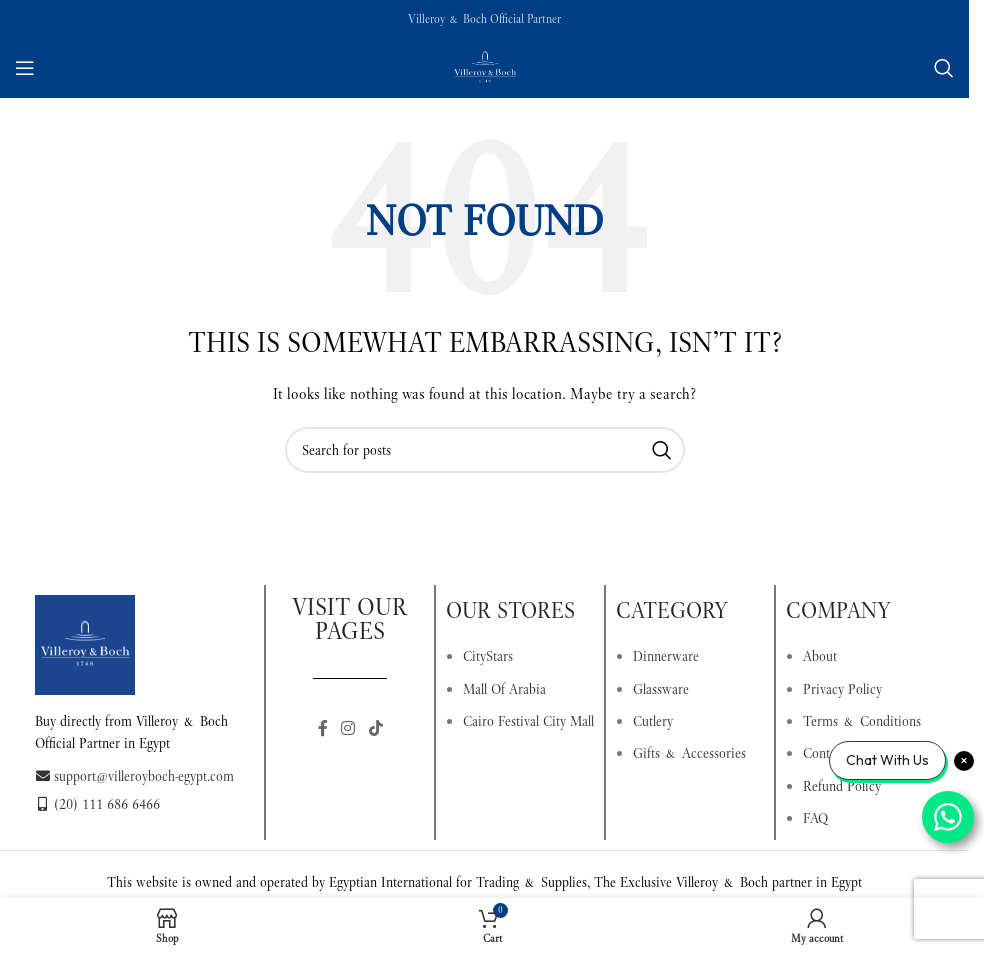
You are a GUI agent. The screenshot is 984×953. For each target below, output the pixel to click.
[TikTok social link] (375, 729)
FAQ (815, 818)
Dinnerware (666, 656)
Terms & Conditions (862, 721)
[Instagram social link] (348, 729)
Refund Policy (842, 786)
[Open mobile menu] (25, 68)
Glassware (661, 689)
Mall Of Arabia (504, 689)
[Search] (944, 68)
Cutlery (653, 721)
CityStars (488, 656)
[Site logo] (485, 66)
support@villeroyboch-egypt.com (134, 776)
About (820, 656)
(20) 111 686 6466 (97, 804)
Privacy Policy (842, 689)
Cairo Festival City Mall (528, 721)
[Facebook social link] (323, 729)
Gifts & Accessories (689, 753)
